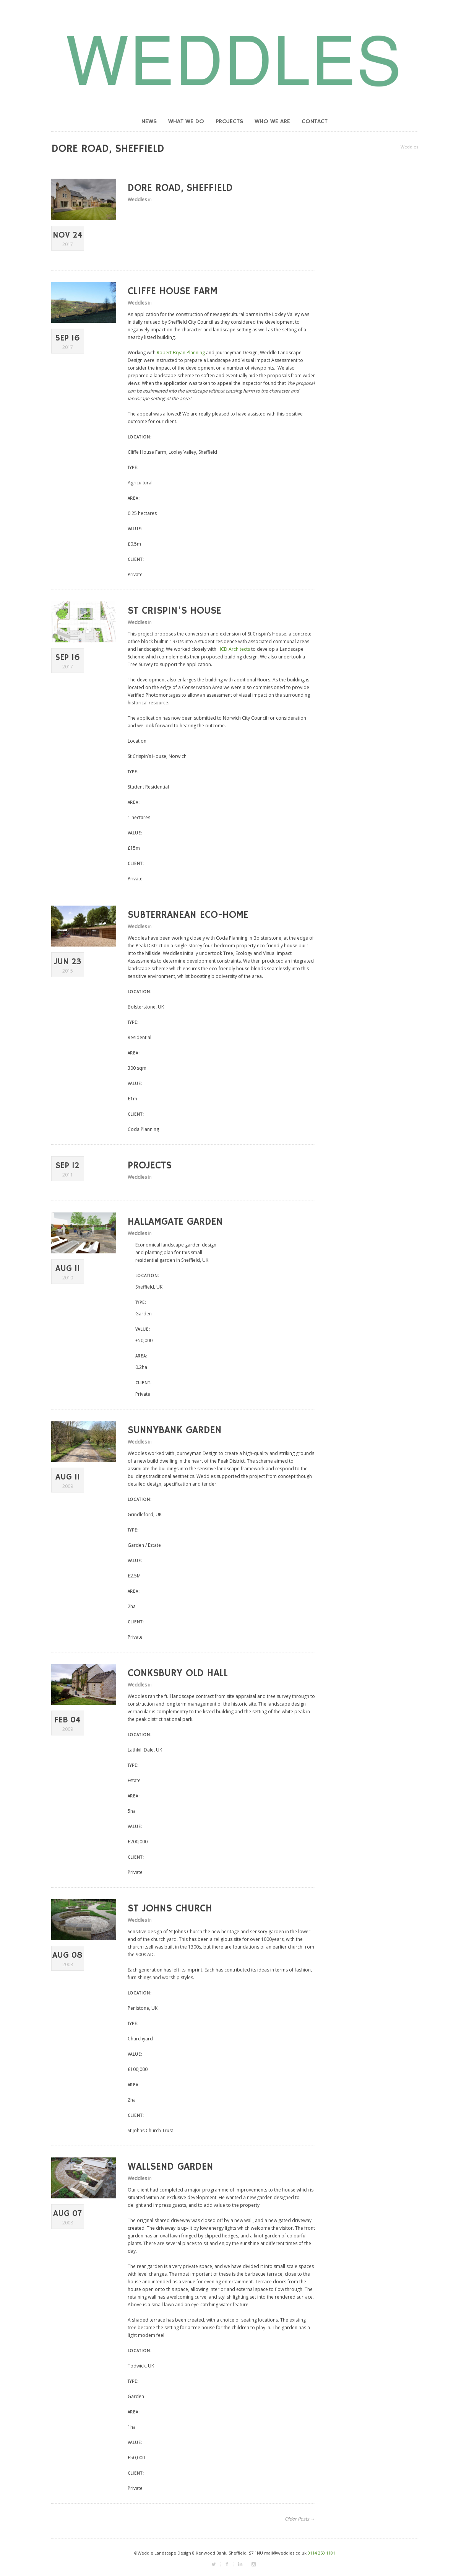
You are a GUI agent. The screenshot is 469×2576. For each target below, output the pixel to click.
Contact (315, 121)
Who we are (272, 121)
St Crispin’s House (174, 611)
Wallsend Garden (170, 2167)
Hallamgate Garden (175, 1222)
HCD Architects (233, 649)
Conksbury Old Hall (178, 1673)
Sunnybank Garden (175, 1430)
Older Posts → (300, 2519)
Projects (229, 121)
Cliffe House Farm (172, 291)
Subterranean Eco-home (188, 915)
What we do (186, 121)
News (149, 121)
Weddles (409, 147)
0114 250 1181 (321, 2553)
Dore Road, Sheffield (180, 188)
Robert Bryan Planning (181, 352)
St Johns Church (170, 1909)
